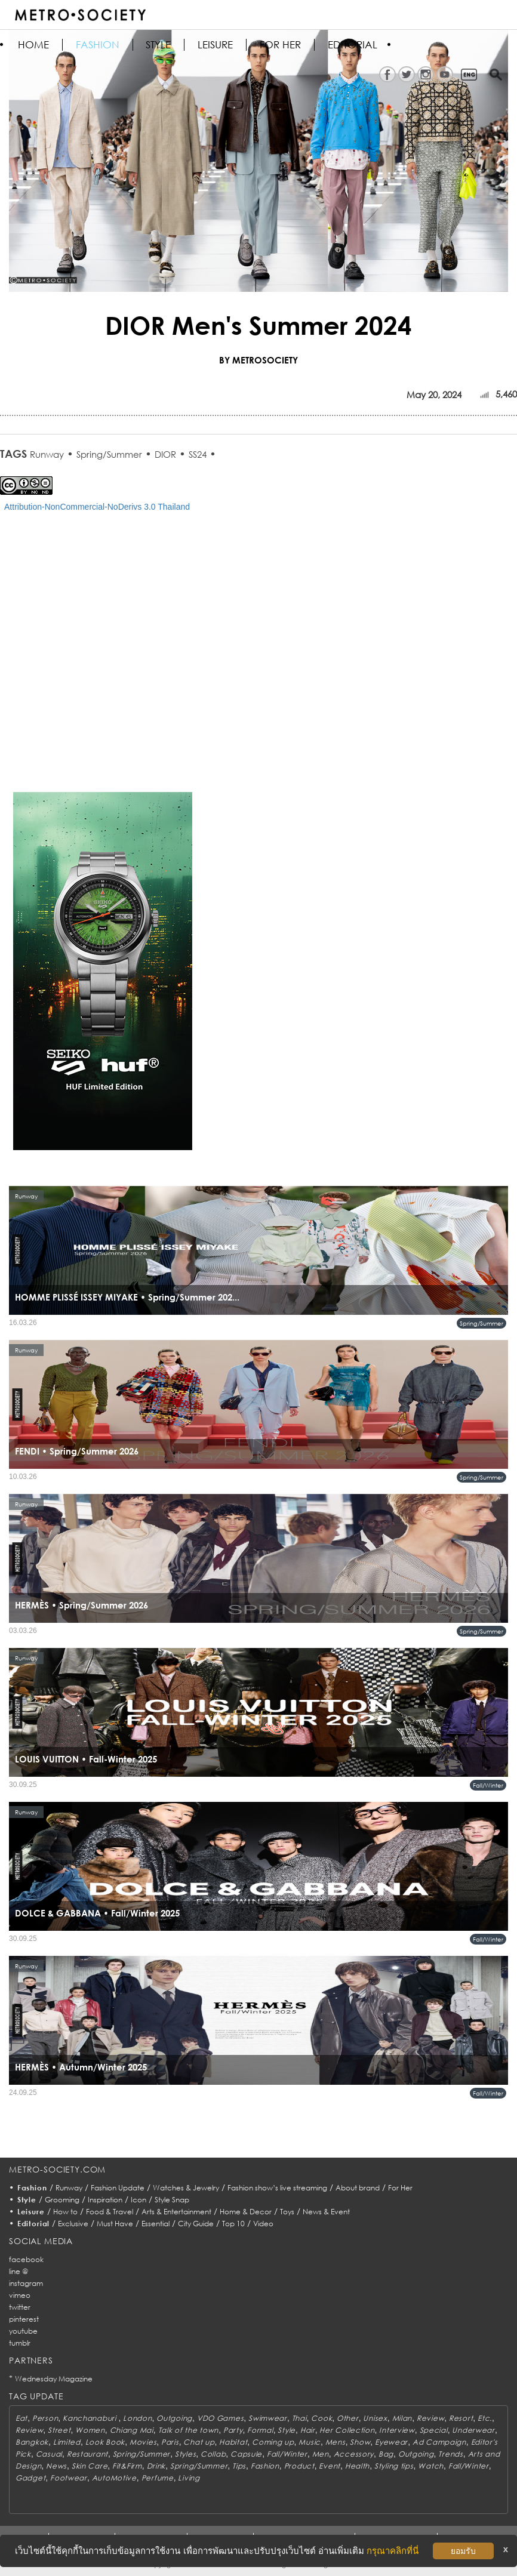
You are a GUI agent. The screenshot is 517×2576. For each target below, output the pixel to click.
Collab (213, 2453)
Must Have (115, 2223)
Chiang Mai (131, 2430)
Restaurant (87, 2453)
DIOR (165, 454)
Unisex (375, 2418)
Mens (335, 2442)
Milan (402, 2418)
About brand (358, 2187)
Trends (450, 2453)
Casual (49, 2453)
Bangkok (32, 2442)
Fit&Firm (127, 2465)
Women (90, 2430)
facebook (26, 2259)
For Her (400, 2187)
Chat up (198, 2442)
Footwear (68, 2477)
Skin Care (89, 2465)
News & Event (326, 2211)
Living (188, 2477)
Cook (321, 2418)
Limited (67, 2442)
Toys (287, 2211)
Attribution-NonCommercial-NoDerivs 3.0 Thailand (97, 506)
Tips (239, 2465)
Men (320, 2453)
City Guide (196, 2223)
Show (360, 2442)
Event (329, 2465)
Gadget (30, 2477)
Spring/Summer (109, 454)
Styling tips (394, 2465)
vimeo (19, 2295)
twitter (19, 2307)
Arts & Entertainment (176, 2211)
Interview (396, 2430)
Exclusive (73, 2223)
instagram (26, 2283)
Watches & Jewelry (186, 2187)
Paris (170, 2442)
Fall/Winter (488, 1785)
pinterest (24, 2319)
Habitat (233, 2442)
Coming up (273, 2442)
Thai (299, 2418)
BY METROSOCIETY (258, 360)
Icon (138, 2199)
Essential (155, 2223)
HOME (33, 45)
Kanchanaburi (90, 2418)
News (56, 2465)
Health (357, 2465)
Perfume (157, 2477)
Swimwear (267, 2418)
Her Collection (346, 2430)
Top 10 (233, 2223)
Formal (260, 2430)
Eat (21, 2418)
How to (65, 2211)
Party (233, 2430)
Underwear (473, 2430)
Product (299, 2465)
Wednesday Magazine (54, 2378)
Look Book (105, 2442)
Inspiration (105, 2199)
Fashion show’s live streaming (277, 2187)
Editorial (353, 45)
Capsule (246, 2453)
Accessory (354, 2453)
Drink (156, 2465)
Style (158, 45)
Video (263, 2223)
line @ (18, 2271)
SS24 (198, 454)
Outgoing (174, 2418)
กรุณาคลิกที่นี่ (392, 2551)
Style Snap (172, 2199)
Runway (47, 454)
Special (434, 2430)
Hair (307, 2430)
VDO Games (220, 2418)
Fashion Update (117, 2187)
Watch (431, 2465)
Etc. (485, 2418)
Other (348, 2418)
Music (309, 2442)
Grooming (62, 2199)
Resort (461, 2418)
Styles (185, 2453)
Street (59, 2430)
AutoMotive (114, 2477)
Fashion (97, 45)
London (137, 2418)
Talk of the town (188, 2430)
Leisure (215, 45)
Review (430, 2418)
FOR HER (280, 45)
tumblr (19, 2342)
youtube (23, 2331)
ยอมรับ (463, 2551)
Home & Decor (246, 2211)
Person (45, 2418)
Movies (143, 2442)
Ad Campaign (439, 2442)
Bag (385, 2453)
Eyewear (391, 2442)
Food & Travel (109, 2211)
